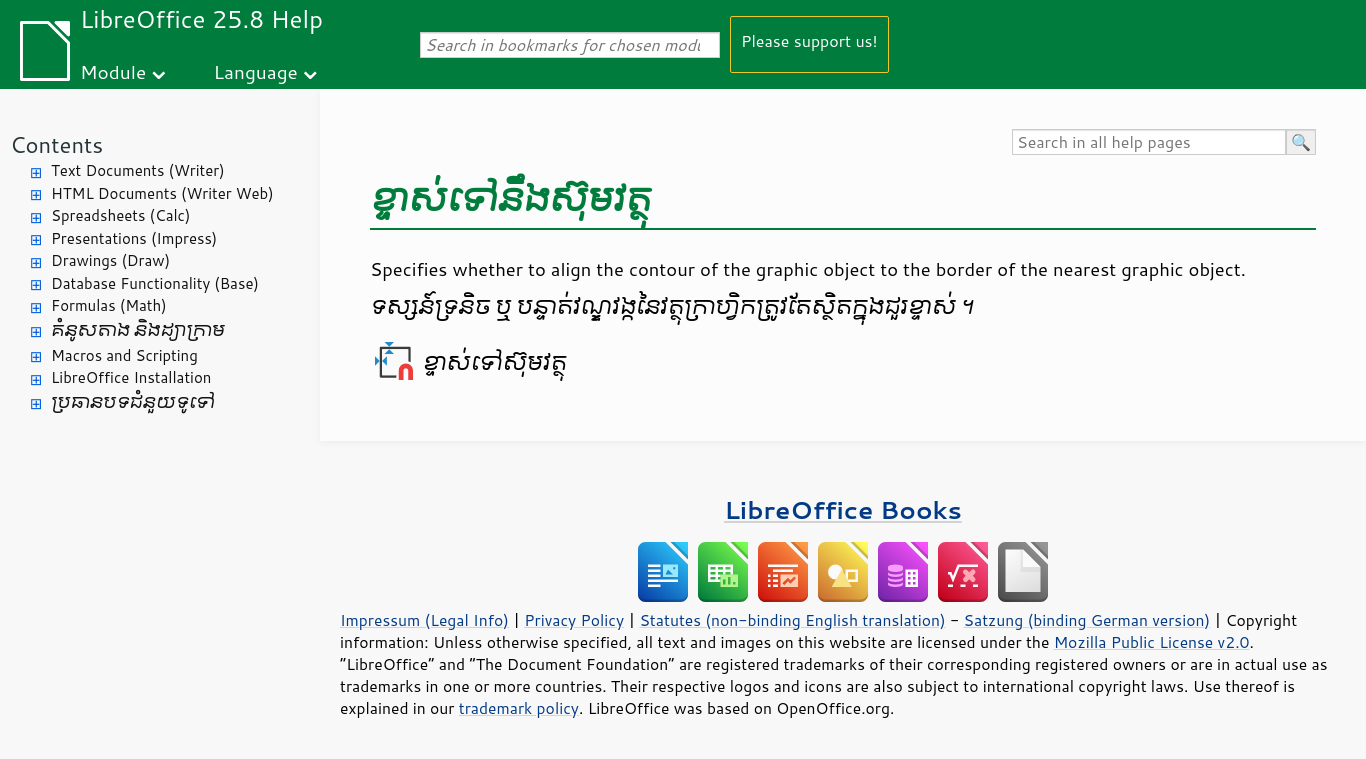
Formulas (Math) (109, 305)
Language (256, 71)
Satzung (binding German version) (1087, 620)
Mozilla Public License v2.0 (1152, 642)
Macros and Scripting (124, 355)
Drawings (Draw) (110, 260)
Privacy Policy (574, 620)
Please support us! (809, 40)
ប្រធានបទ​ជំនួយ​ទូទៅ (133, 402)
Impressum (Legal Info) (424, 620)
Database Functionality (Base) (155, 283)
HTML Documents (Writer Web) (162, 193)
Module (113, 71)
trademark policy (519, 708)
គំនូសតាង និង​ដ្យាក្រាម (138, 330)
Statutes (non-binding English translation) (792, 620)
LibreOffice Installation (131, 377)
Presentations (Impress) (134, 238)
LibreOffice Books (843, 509)
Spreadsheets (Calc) (120, 215)
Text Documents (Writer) (138, 170)
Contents (56, 144)
